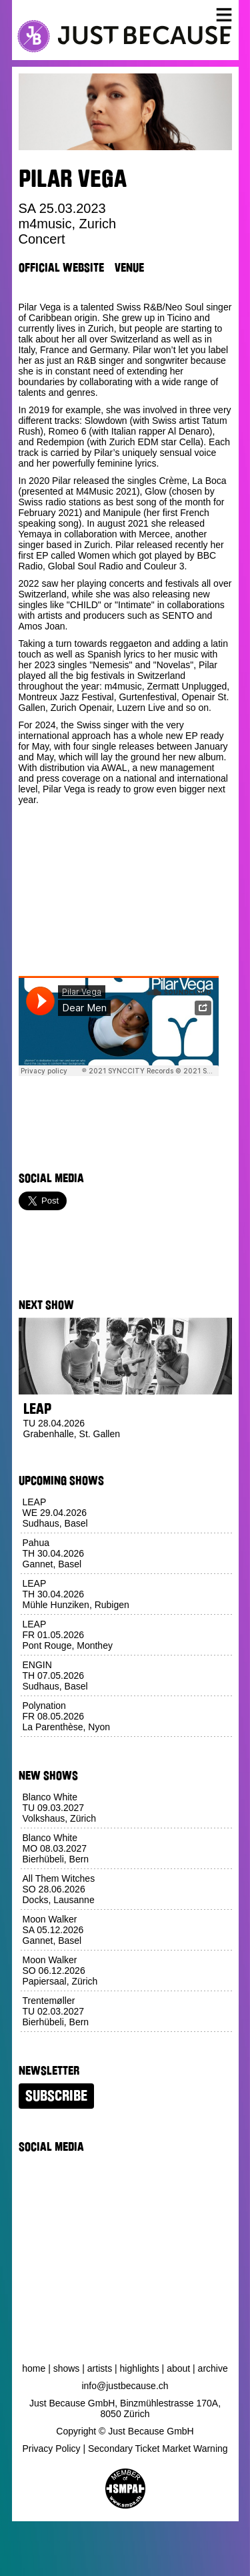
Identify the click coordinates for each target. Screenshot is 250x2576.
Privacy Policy (51, 2448)
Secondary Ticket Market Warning (158, 2448)
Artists (99, 2368)
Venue (129, 268)
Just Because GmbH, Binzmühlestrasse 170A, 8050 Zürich (125, 2408)
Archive (213, 2368)
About (178, 2368)
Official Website (61, 268)
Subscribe (56, 2096)
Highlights (139, 2368)
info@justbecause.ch (124, 2385)
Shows (66, 2368)
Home (33, 2368)
